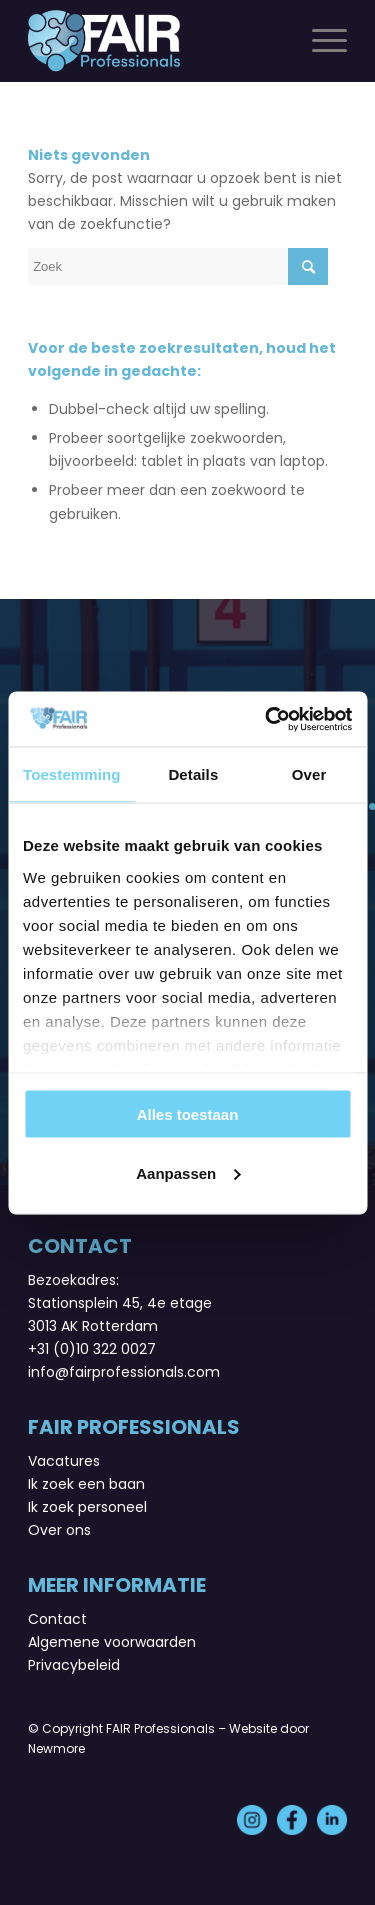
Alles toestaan (188, 1114)
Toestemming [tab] (72, 774)
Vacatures (64, 1461)
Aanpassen (188, 1172)
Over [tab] (309, 774)
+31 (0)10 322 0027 (92, 1349)
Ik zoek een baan (86, 1484)
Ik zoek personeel (87, 1507)
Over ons (59, 1530)
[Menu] (319, 41)
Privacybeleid (74, 1665)
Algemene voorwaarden (112, 1642)
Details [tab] (193, 774)
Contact (57, 1619)
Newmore (56, 1748)
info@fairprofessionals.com (124, 1372)
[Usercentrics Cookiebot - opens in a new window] (267, 719)
